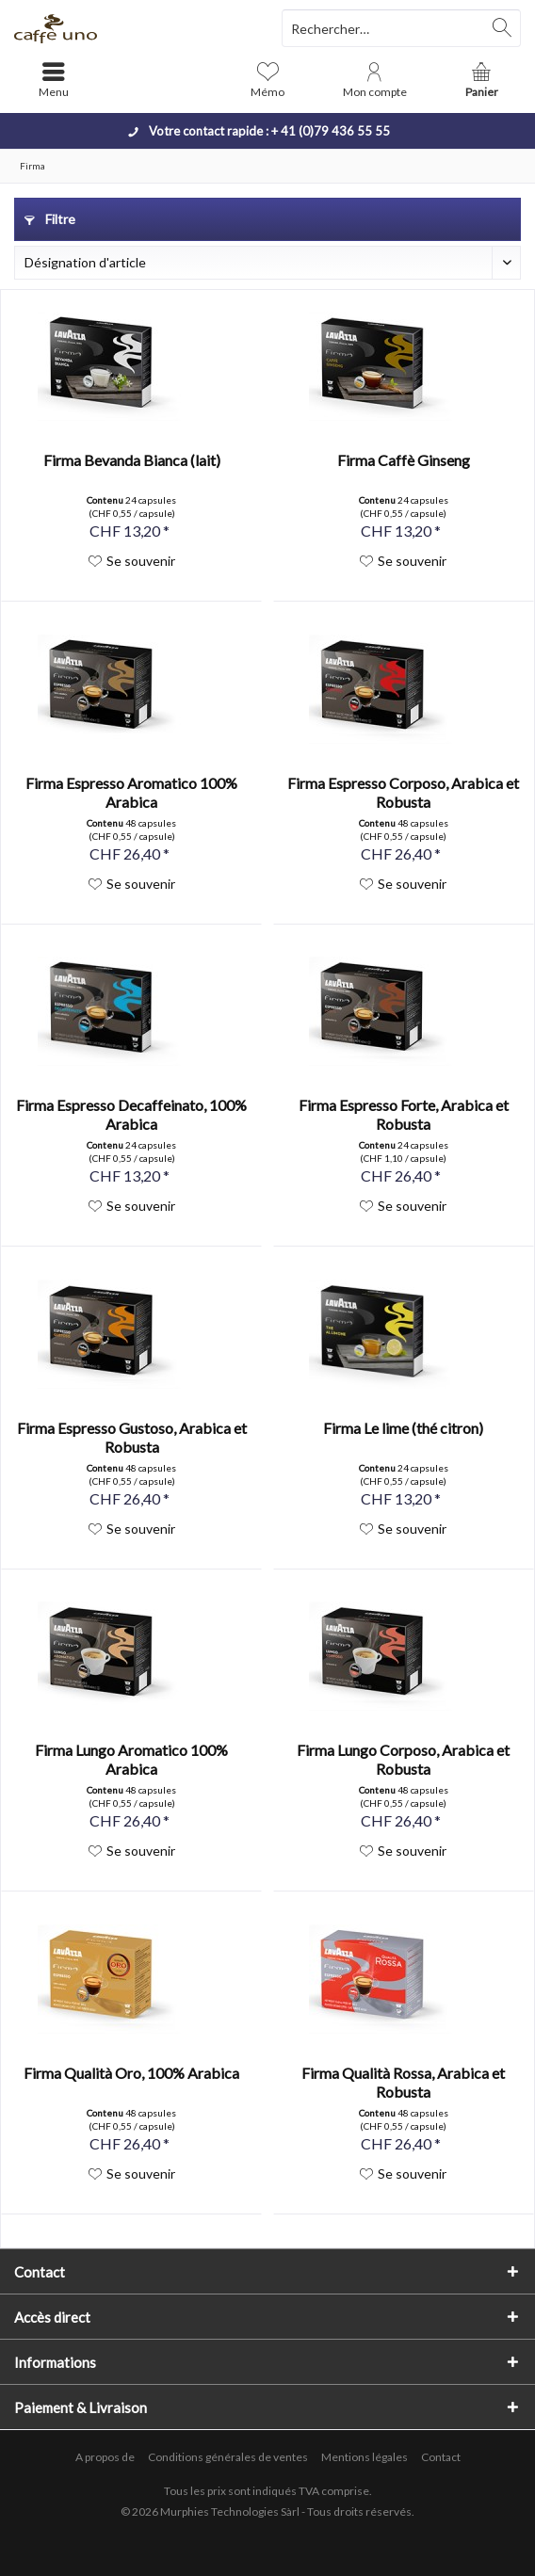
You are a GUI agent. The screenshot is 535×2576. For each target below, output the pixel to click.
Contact (441, 2457)
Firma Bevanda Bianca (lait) (131, 460)
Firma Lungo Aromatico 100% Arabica (131, 1759)
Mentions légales (364, 2457)
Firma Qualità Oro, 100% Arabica (131, 2073)
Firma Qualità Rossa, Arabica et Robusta (403, 2082)
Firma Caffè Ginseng (403, 460)
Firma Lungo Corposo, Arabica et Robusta (403, 1759)
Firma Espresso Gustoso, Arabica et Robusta (132, 1437)
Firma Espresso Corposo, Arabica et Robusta (403, 792)
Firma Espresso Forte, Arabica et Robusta (404, 1114)
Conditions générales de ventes (228, 2457)
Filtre (49, 219)
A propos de (105, 2457)
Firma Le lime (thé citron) (403, 1428)
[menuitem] (481, 80)
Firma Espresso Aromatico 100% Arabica (131, 792)
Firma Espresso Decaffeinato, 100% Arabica (131, 1114)
